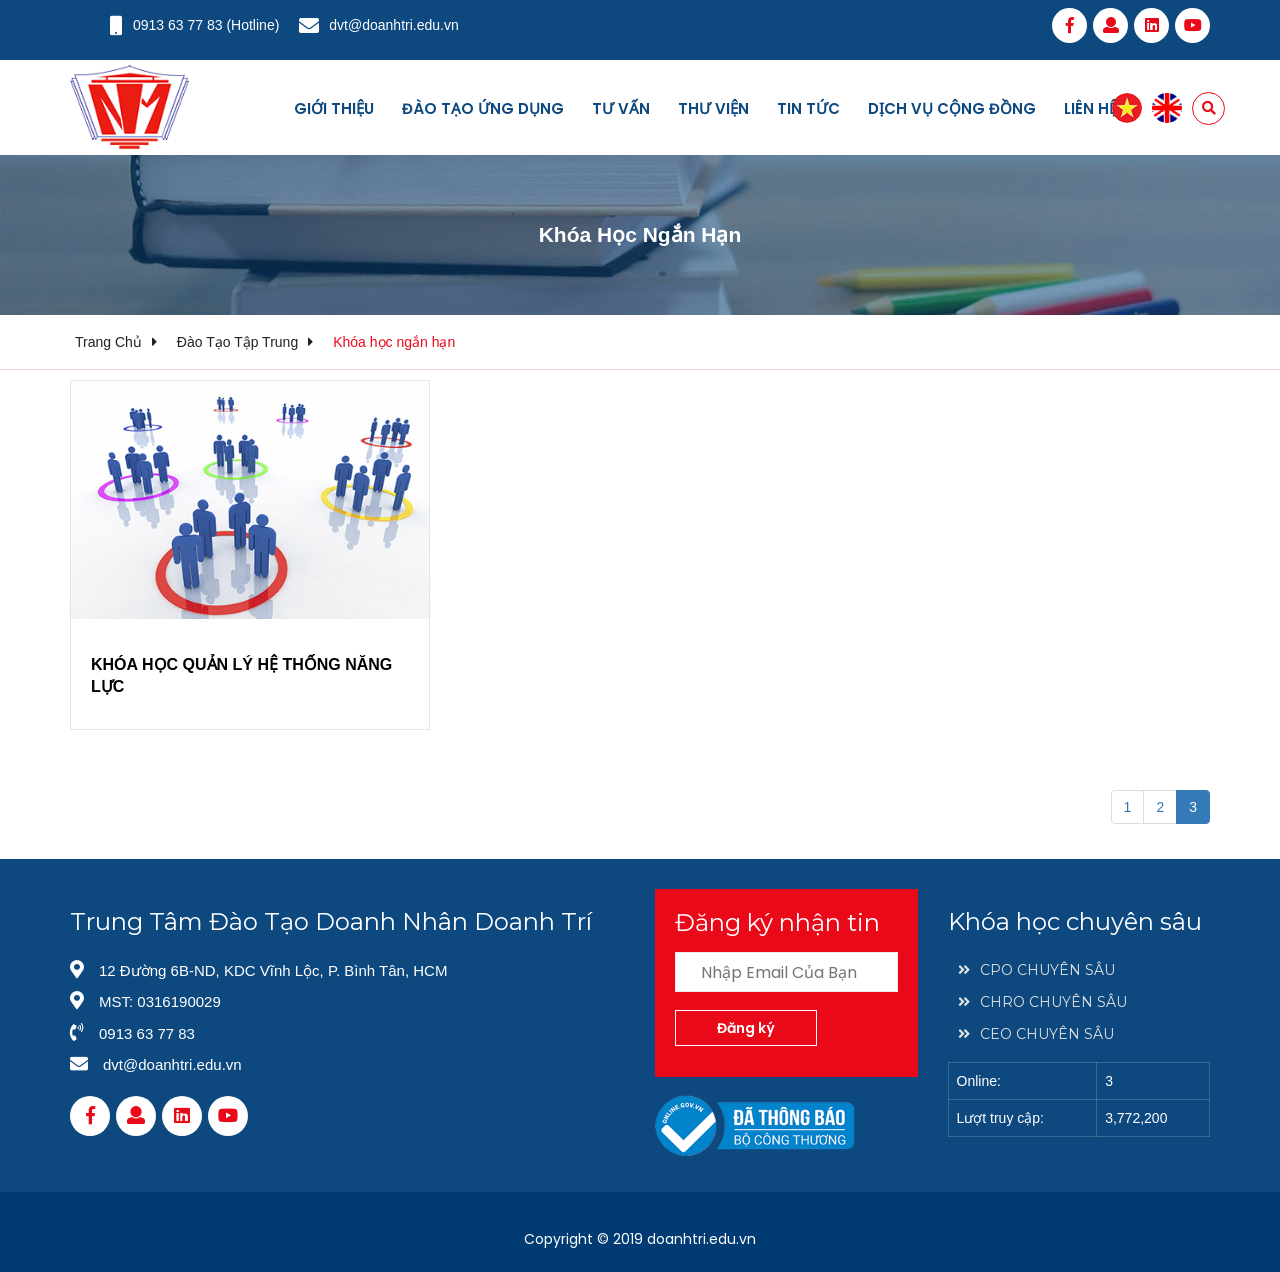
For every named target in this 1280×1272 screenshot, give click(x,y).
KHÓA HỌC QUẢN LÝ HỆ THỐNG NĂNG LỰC (241, 675)
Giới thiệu (334, 108)
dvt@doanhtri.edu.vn (393, 25)
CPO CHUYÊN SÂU (1036, 970)
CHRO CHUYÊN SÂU (1042, 1002)
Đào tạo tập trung (237, 342)
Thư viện (713, 108)
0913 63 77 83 (178, 25)
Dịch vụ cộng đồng (952, 108)
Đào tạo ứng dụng (483, 108)
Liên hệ (1090, 108)
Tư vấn (621, 108)
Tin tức (808, 108)
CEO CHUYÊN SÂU (1036, 1034)
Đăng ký (746, 1028)
